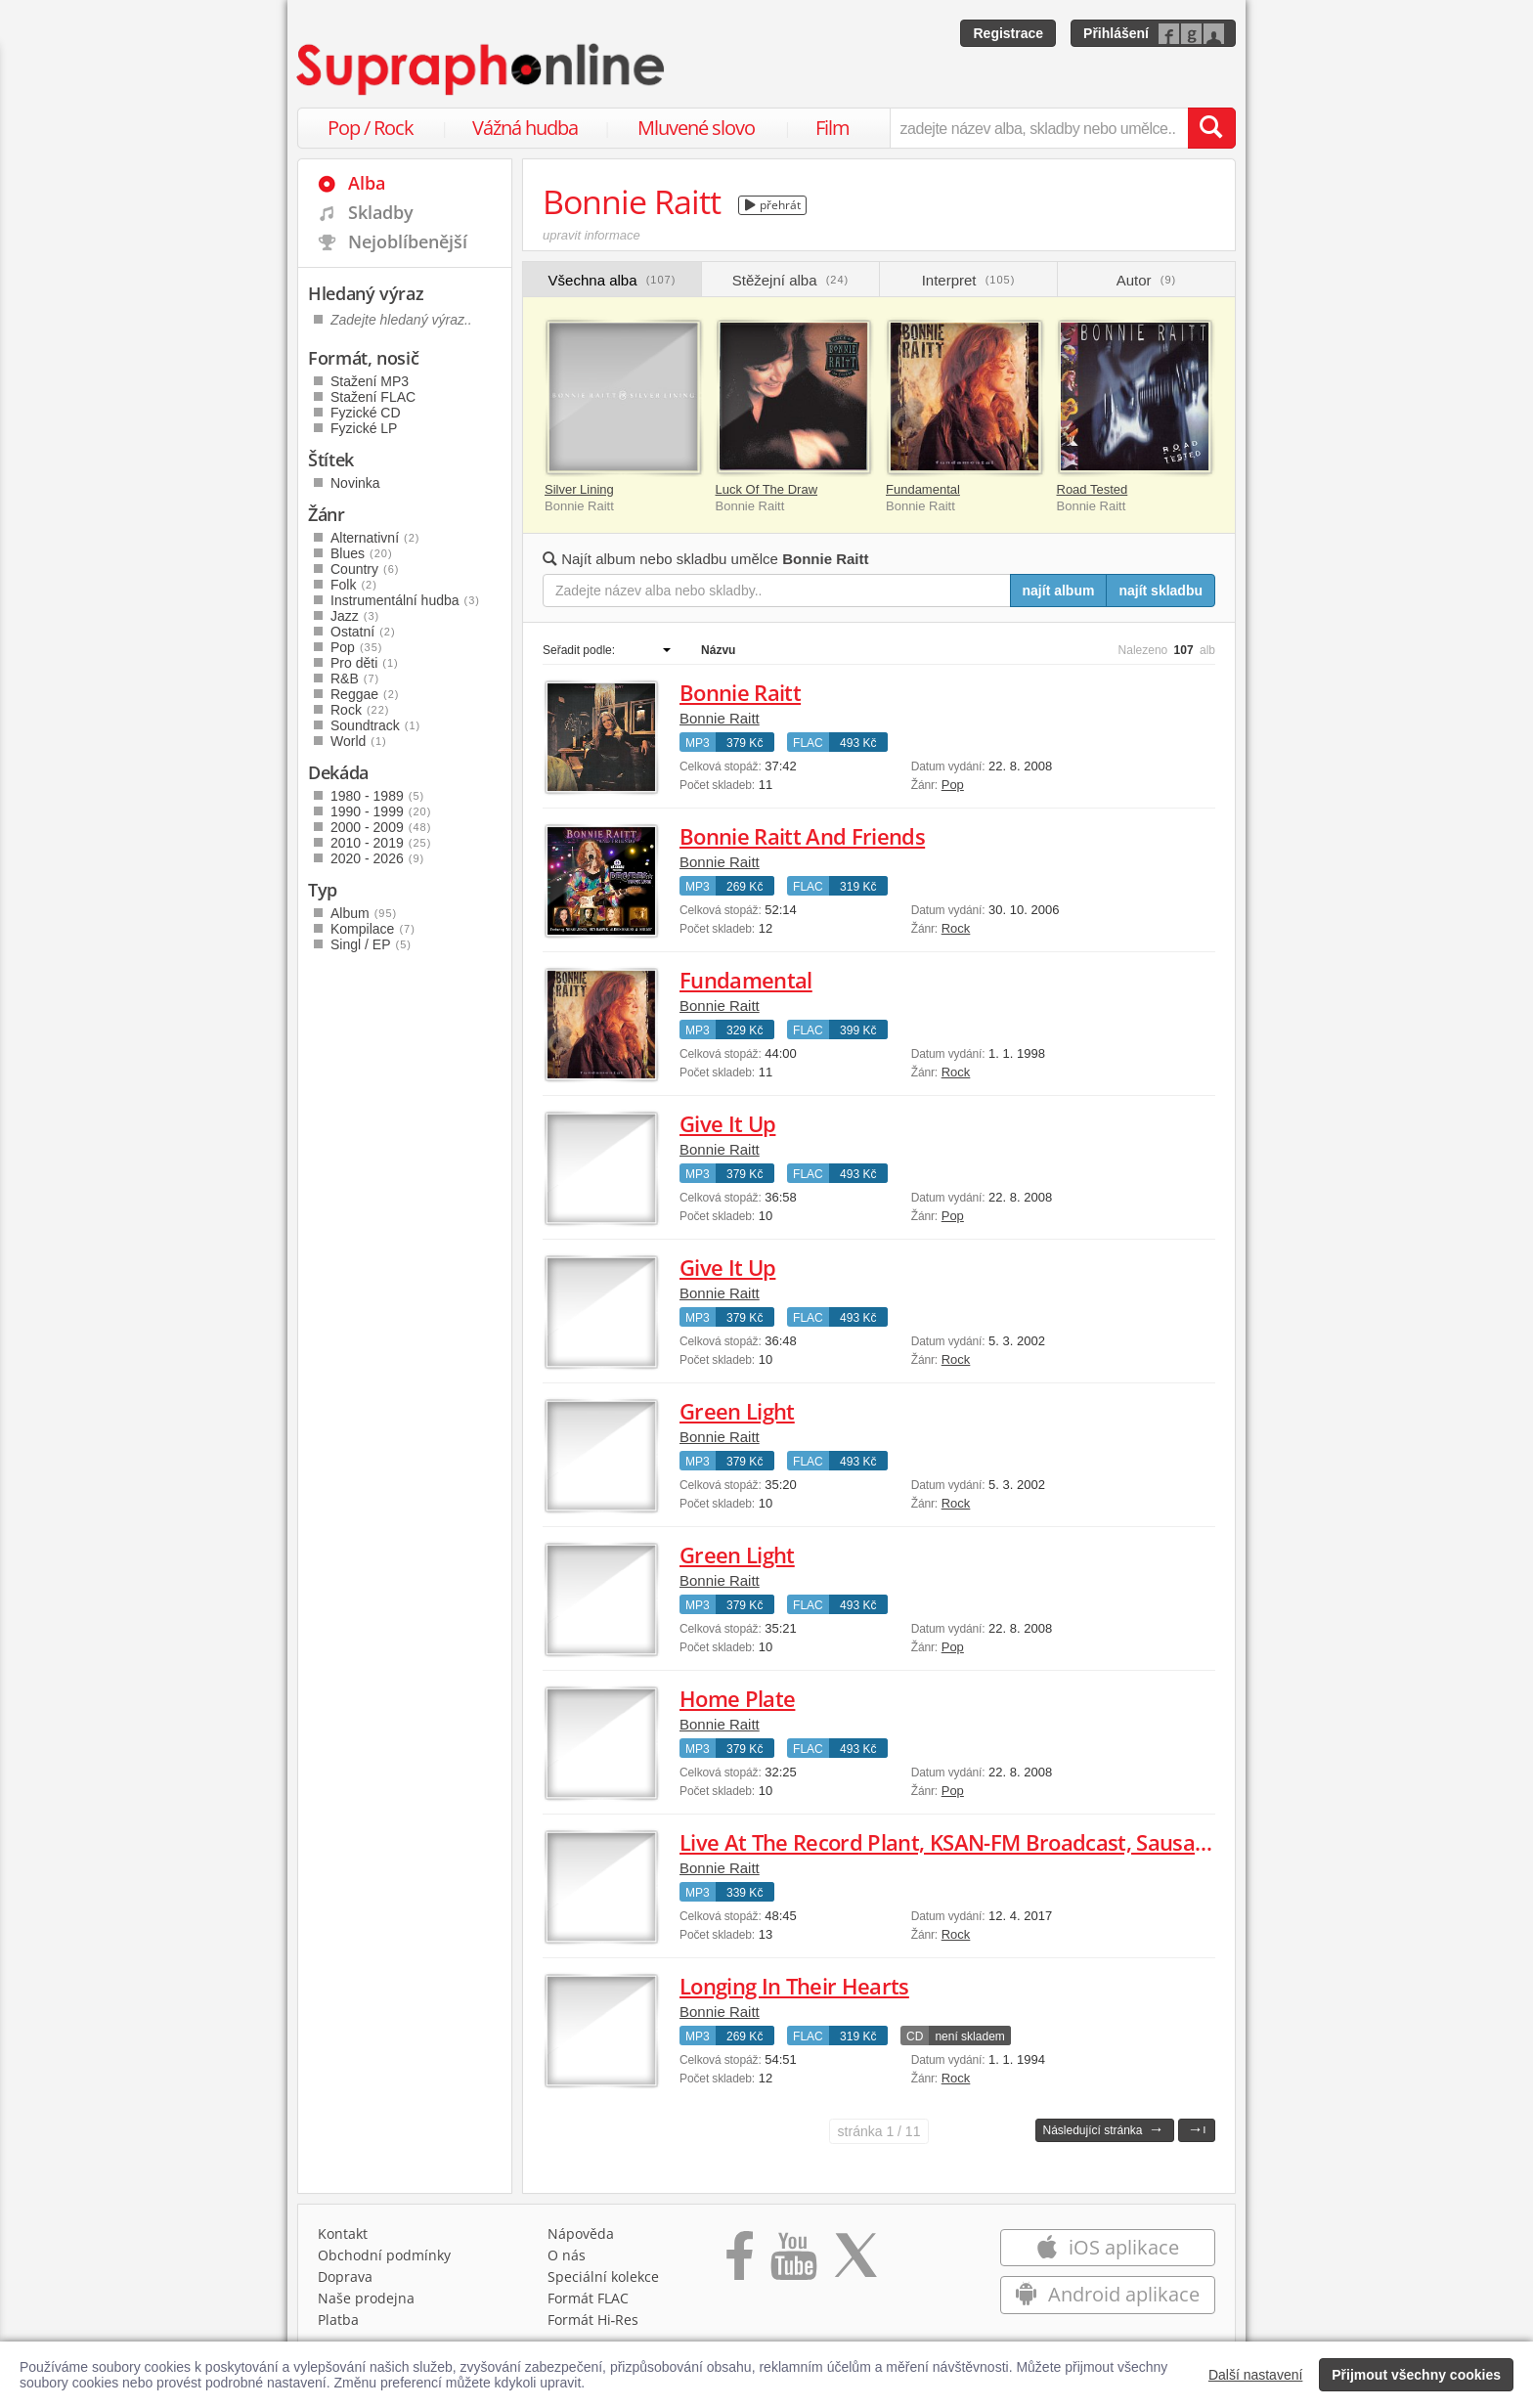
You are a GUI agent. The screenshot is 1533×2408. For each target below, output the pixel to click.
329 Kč (744, 1030)
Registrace (1008, 33)
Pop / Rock (371, 127)
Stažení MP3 (369, 381)
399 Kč (858, 1030)
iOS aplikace (1107, 2247)
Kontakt (343, 2233)
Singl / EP (371, 944)
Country (364, 569)
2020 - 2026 (377, 858)
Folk (353, 584)
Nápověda (581, 2233)
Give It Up (727, 1123)
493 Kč (858, 743)
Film (832, 127)
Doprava (345, 2276)
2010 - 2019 (380, 843)
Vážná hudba (525, 127)
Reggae (365, 694)
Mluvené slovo (696, 127)
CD (914, 2036)
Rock (956, 928)
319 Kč (858, 887)
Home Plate (737, 1698)
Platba (338, 2319)
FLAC (808, 743)
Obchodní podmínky (384, 2255)
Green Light (737, 1410)
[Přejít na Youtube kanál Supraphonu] (792, 2262)
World (358, 741)
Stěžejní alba (790, 280)
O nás (567, 2255)
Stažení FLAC (373, 397)
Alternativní (375, 538)
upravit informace (591, 235)
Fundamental (923, 489)
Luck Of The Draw (767, 489)
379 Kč (744, 743)
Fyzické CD (365, 412)
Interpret (969, 280)
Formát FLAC (588, 2298)
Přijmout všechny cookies (1416, 2375)
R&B (354, 678)
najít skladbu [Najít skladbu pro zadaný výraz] (1160, 590)
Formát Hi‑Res (593, 2319)
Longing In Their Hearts (794, 1985)
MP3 (697, 743)
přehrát (773, 205)
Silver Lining (579, 489)
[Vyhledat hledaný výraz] (1211, 128)
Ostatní (363, 631)
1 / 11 (879, 2131)
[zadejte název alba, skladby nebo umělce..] (1039, 128)
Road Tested (1092, 489)
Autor (1146, 280)
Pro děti (364, 663)
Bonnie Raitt (740, 692)
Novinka (355, 483)
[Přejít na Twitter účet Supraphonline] (855, 2262)
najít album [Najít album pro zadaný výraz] (1059, 590)
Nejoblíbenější (407, 241)
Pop (953, 784)
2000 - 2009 (380, 827)
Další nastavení (1255, 2375)
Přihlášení (1116, 33)
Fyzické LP (363, 428)
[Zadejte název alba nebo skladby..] (777, 590)
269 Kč (744, 887)
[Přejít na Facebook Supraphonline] (739, 2262)
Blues (361, 553)
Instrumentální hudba (405, 600)
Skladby (381, 212)
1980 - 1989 (377, 796)
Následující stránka (1102, 2129)
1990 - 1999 (380, 811)
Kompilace (373, 929)
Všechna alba (612, 280)
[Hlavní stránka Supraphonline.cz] (482, 69)
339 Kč (744, 1893)
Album (363, 913)
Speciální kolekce (603, 2276)
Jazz (354, 616)
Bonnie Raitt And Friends (802, 836)
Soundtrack (375, 725)
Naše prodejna (366, 2298)
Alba (366, 183)
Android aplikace (1107, 2294)
